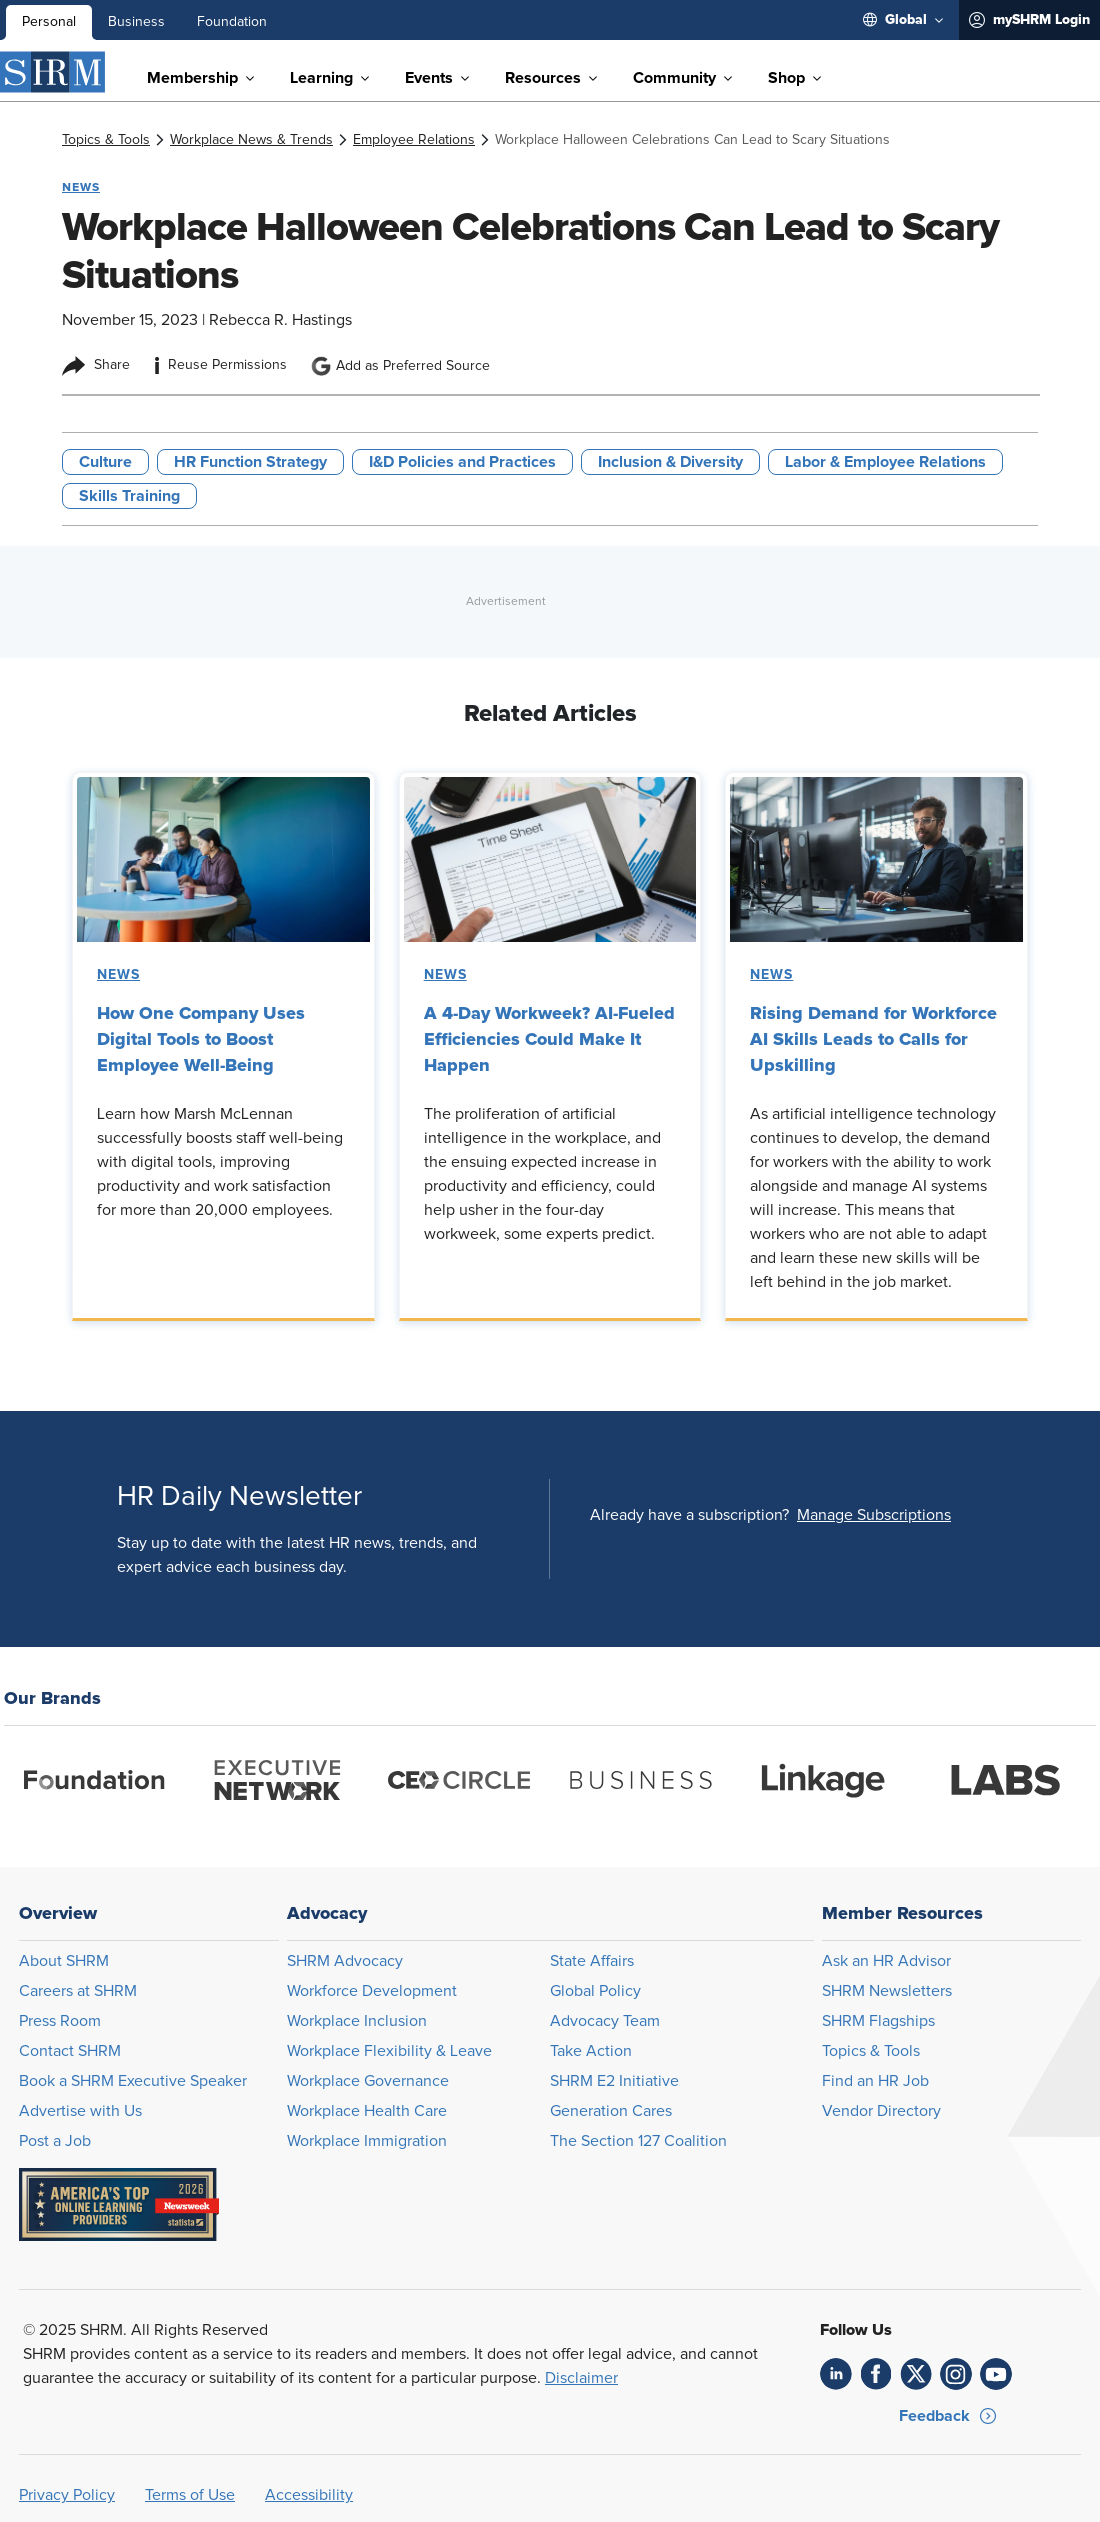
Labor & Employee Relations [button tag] (885, 462)
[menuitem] (903, 20)
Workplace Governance (368, 2081)
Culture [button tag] (105, 462)
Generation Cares (611, 2111)
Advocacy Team (605, 2021)
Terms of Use (190, 2495)
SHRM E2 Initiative (614, 2081)
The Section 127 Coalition (638, 2141)
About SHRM (64, 1961)
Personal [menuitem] (49, 22)
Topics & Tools (871, 2051)
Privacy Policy (67, 2495)
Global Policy (595, 1991)
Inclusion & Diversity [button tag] (670, 462)
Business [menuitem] (136, 22)
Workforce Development (372, 1991)
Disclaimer (581, 2378)
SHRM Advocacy (345, 1961)
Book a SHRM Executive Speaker (133, 2081)
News (118, 975)
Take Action (591, 2051)
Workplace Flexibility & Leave (389, 2051)
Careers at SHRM (78, 1991)
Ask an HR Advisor (886, 1961)
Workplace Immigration (367, 2141)
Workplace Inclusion (357, 2021)
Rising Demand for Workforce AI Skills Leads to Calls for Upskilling (873, 1039)
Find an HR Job (875, 2081)
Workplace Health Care (367, 2111)
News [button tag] (81, 187)
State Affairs (592, 1961)
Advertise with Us (80, 2111)
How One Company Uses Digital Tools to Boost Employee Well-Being (201, 1039)
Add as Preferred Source (400, 366)
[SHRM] (53, 72)
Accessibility (309, 2495)
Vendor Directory (881, 2111)
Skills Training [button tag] (129, 496)
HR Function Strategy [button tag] (250, 462)
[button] (874, 1515)
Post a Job (55, 2141)
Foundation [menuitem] (232, 22)
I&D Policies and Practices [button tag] (462, 462)
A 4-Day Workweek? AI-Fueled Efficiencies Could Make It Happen (549, 1039)
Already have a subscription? (689, 1515)
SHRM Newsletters (887, 1991)
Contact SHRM (70, 2051)
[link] (106, 140)
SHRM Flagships (878, 2021)
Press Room (60, 2021)
